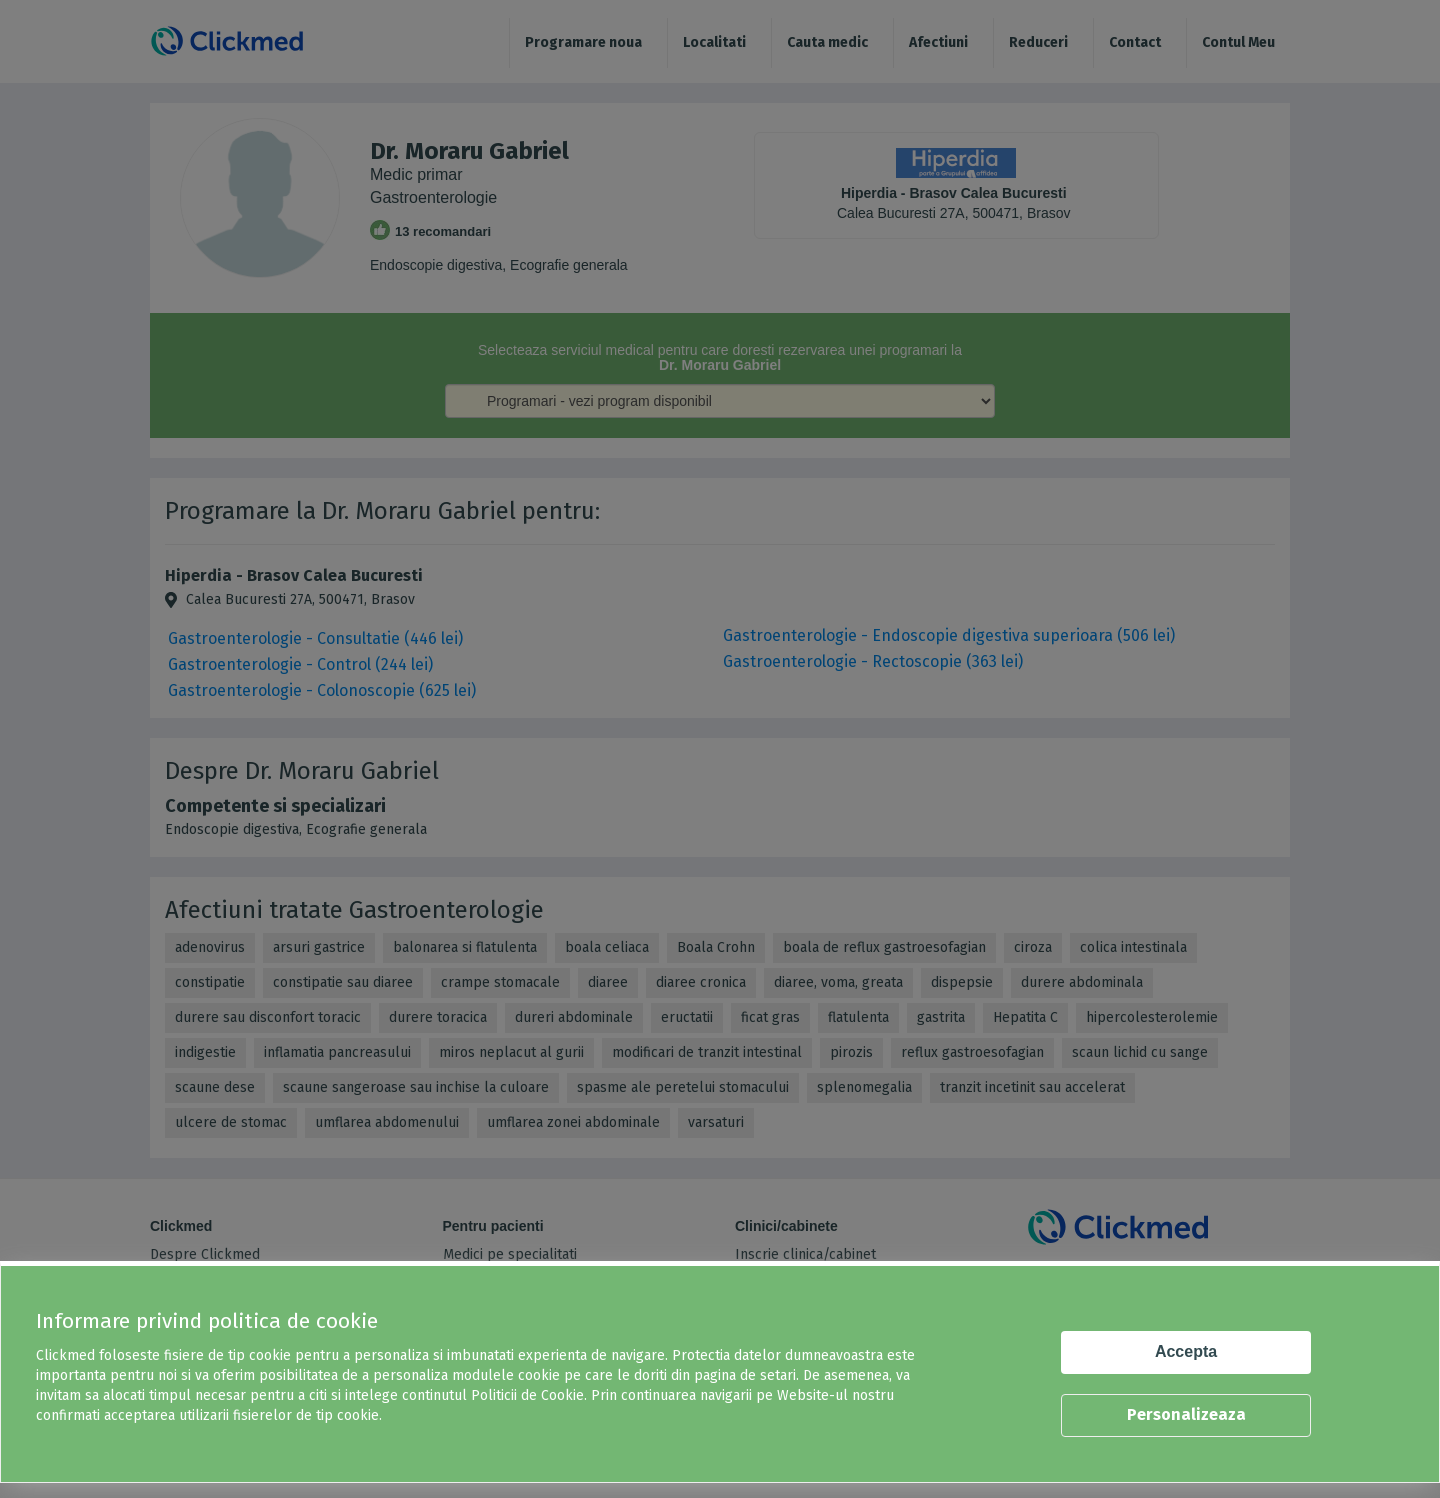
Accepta (1186, 1351)
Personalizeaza (1186, 1414)
